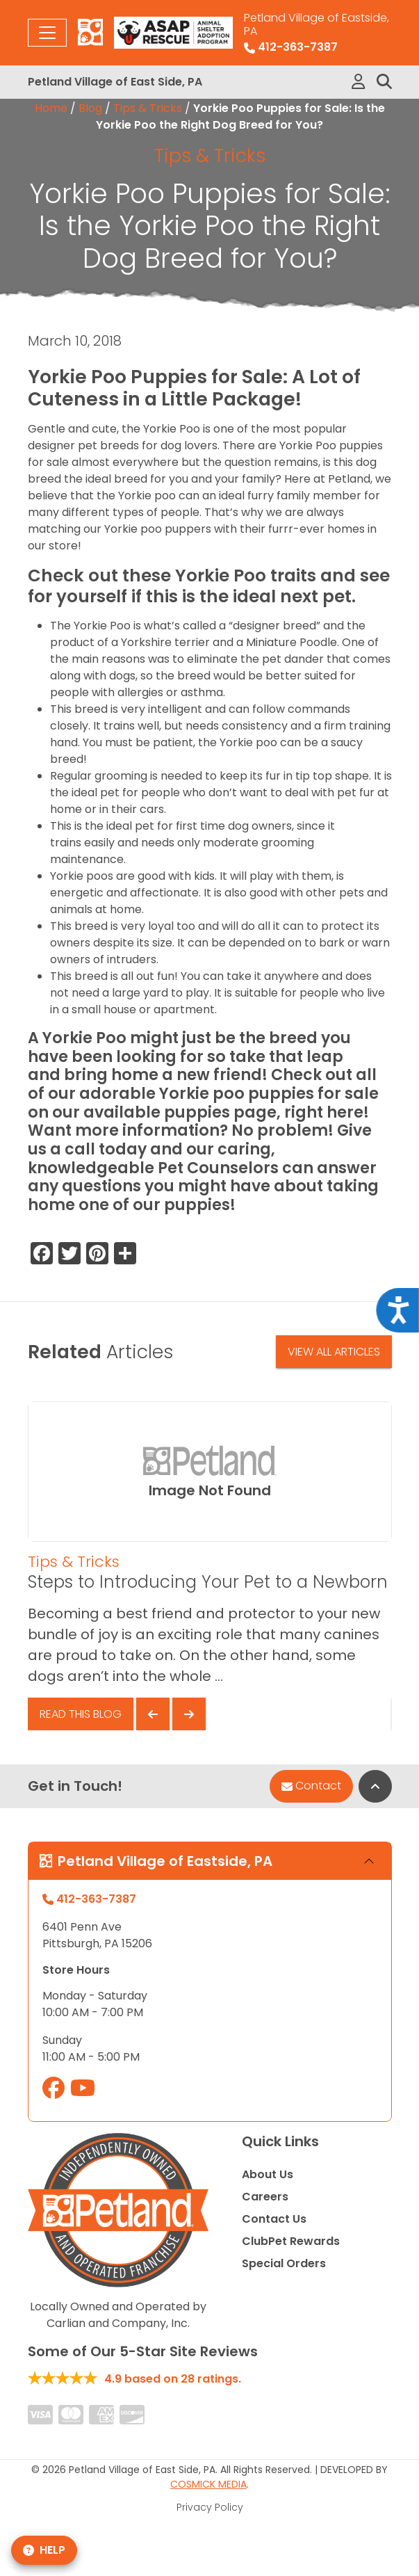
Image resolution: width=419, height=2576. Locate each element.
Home (51, 108)
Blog (90, 108)
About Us (267, 2174)
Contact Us (274, 2219)
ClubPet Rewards (291, 2241)
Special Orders (284, 2263)
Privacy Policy (209, 2507)
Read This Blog (81, 1714)
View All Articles (334, 1352)
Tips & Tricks (147, 108)
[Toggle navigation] (47, 33)
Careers (265, 2197)
